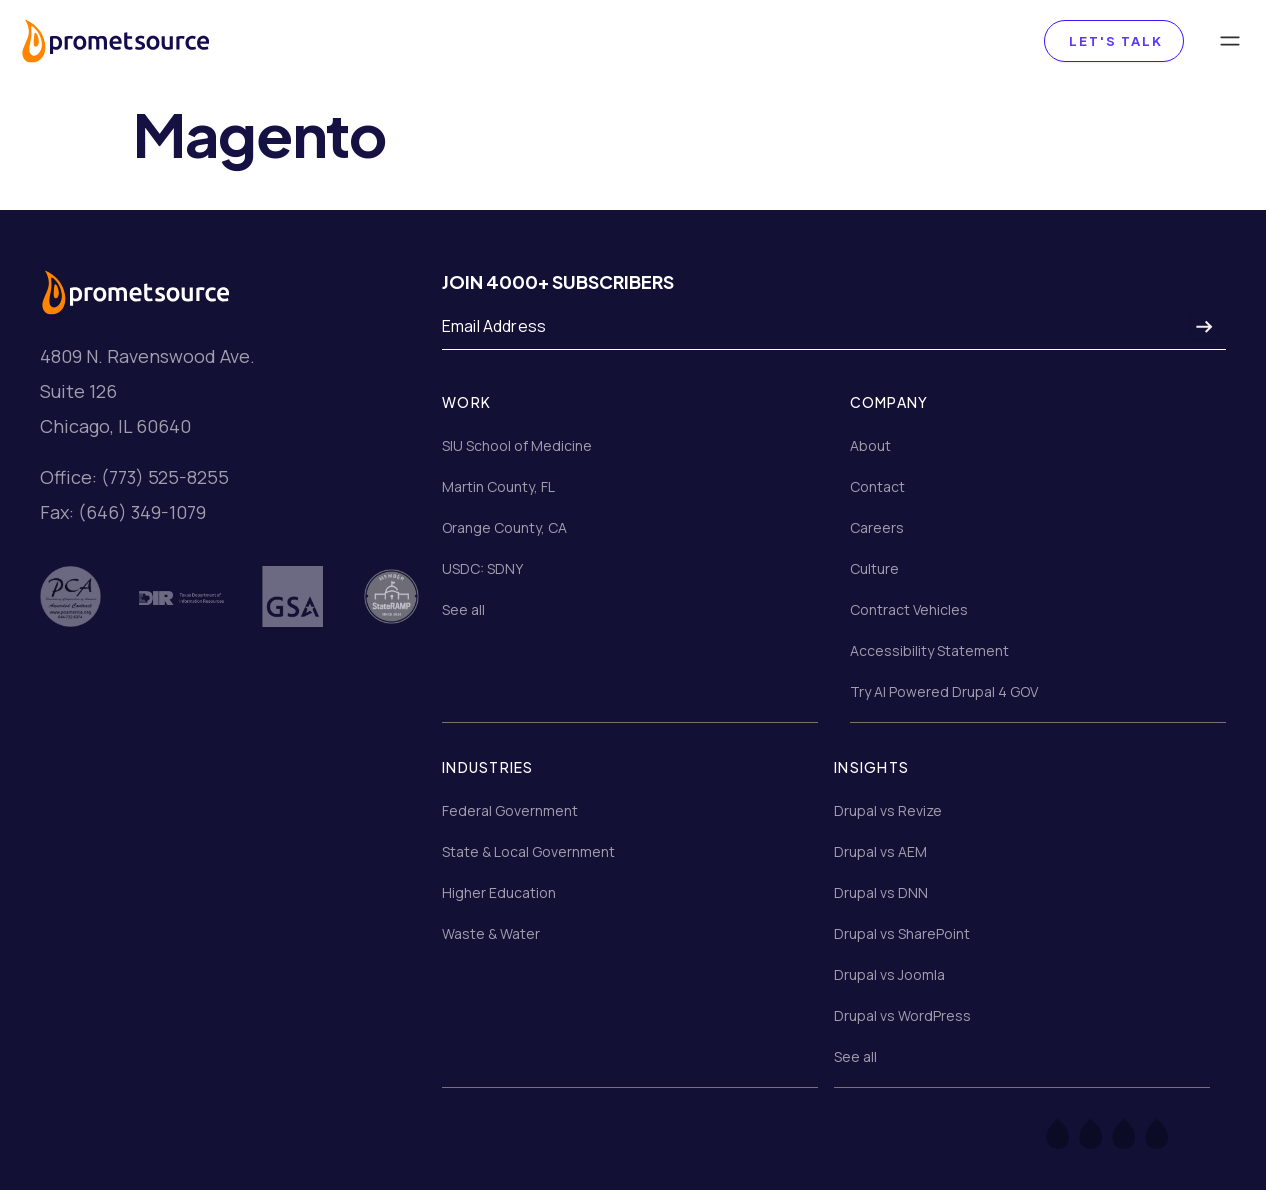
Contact (877, 486)
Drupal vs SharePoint (902, 933)
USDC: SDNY (482, 568)
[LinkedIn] (1169, 1132)
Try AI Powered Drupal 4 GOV (944, 691)
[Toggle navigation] (1230, 41)
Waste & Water (491, 933)
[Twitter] (1103, 1132)
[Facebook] (1070, 1132)
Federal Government (510, 810)
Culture (874, 568)
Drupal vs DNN (881, 892)
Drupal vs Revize (888, 810)
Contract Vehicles (909, 609)
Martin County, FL (498, 486)
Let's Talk (1114, 41)
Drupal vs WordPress (902, 1015)
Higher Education (499, 892)
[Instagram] (1136, 1132)
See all (463, 609)
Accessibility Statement (929, 650)
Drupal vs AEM (880, 851)
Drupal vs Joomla (889, 974)
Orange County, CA (504, 527)
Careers (877, 527)
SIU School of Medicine (517, 445)
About (870, 445)
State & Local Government (528, 851)
